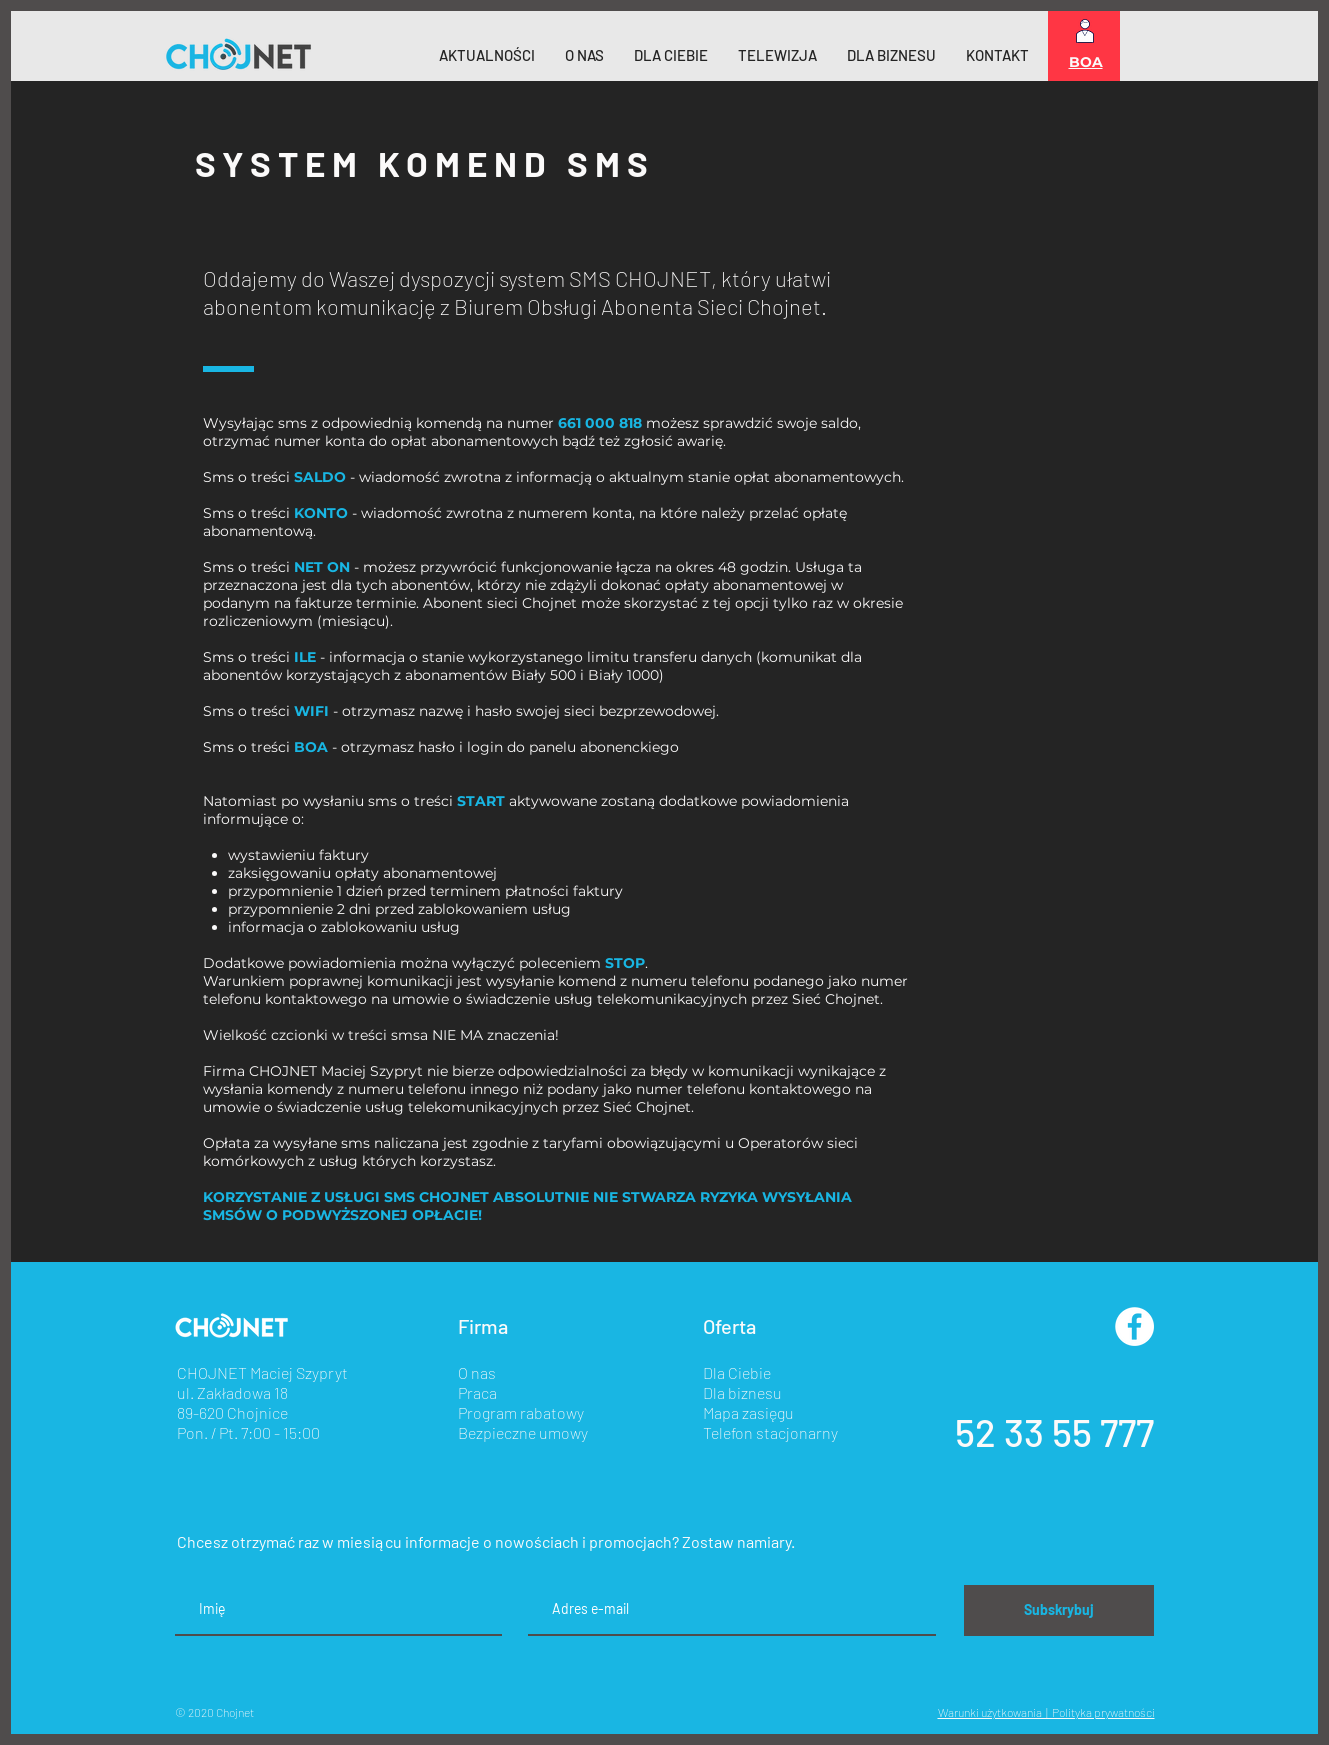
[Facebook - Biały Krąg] (1134, 1326)
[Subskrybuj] (1059, 1610)
